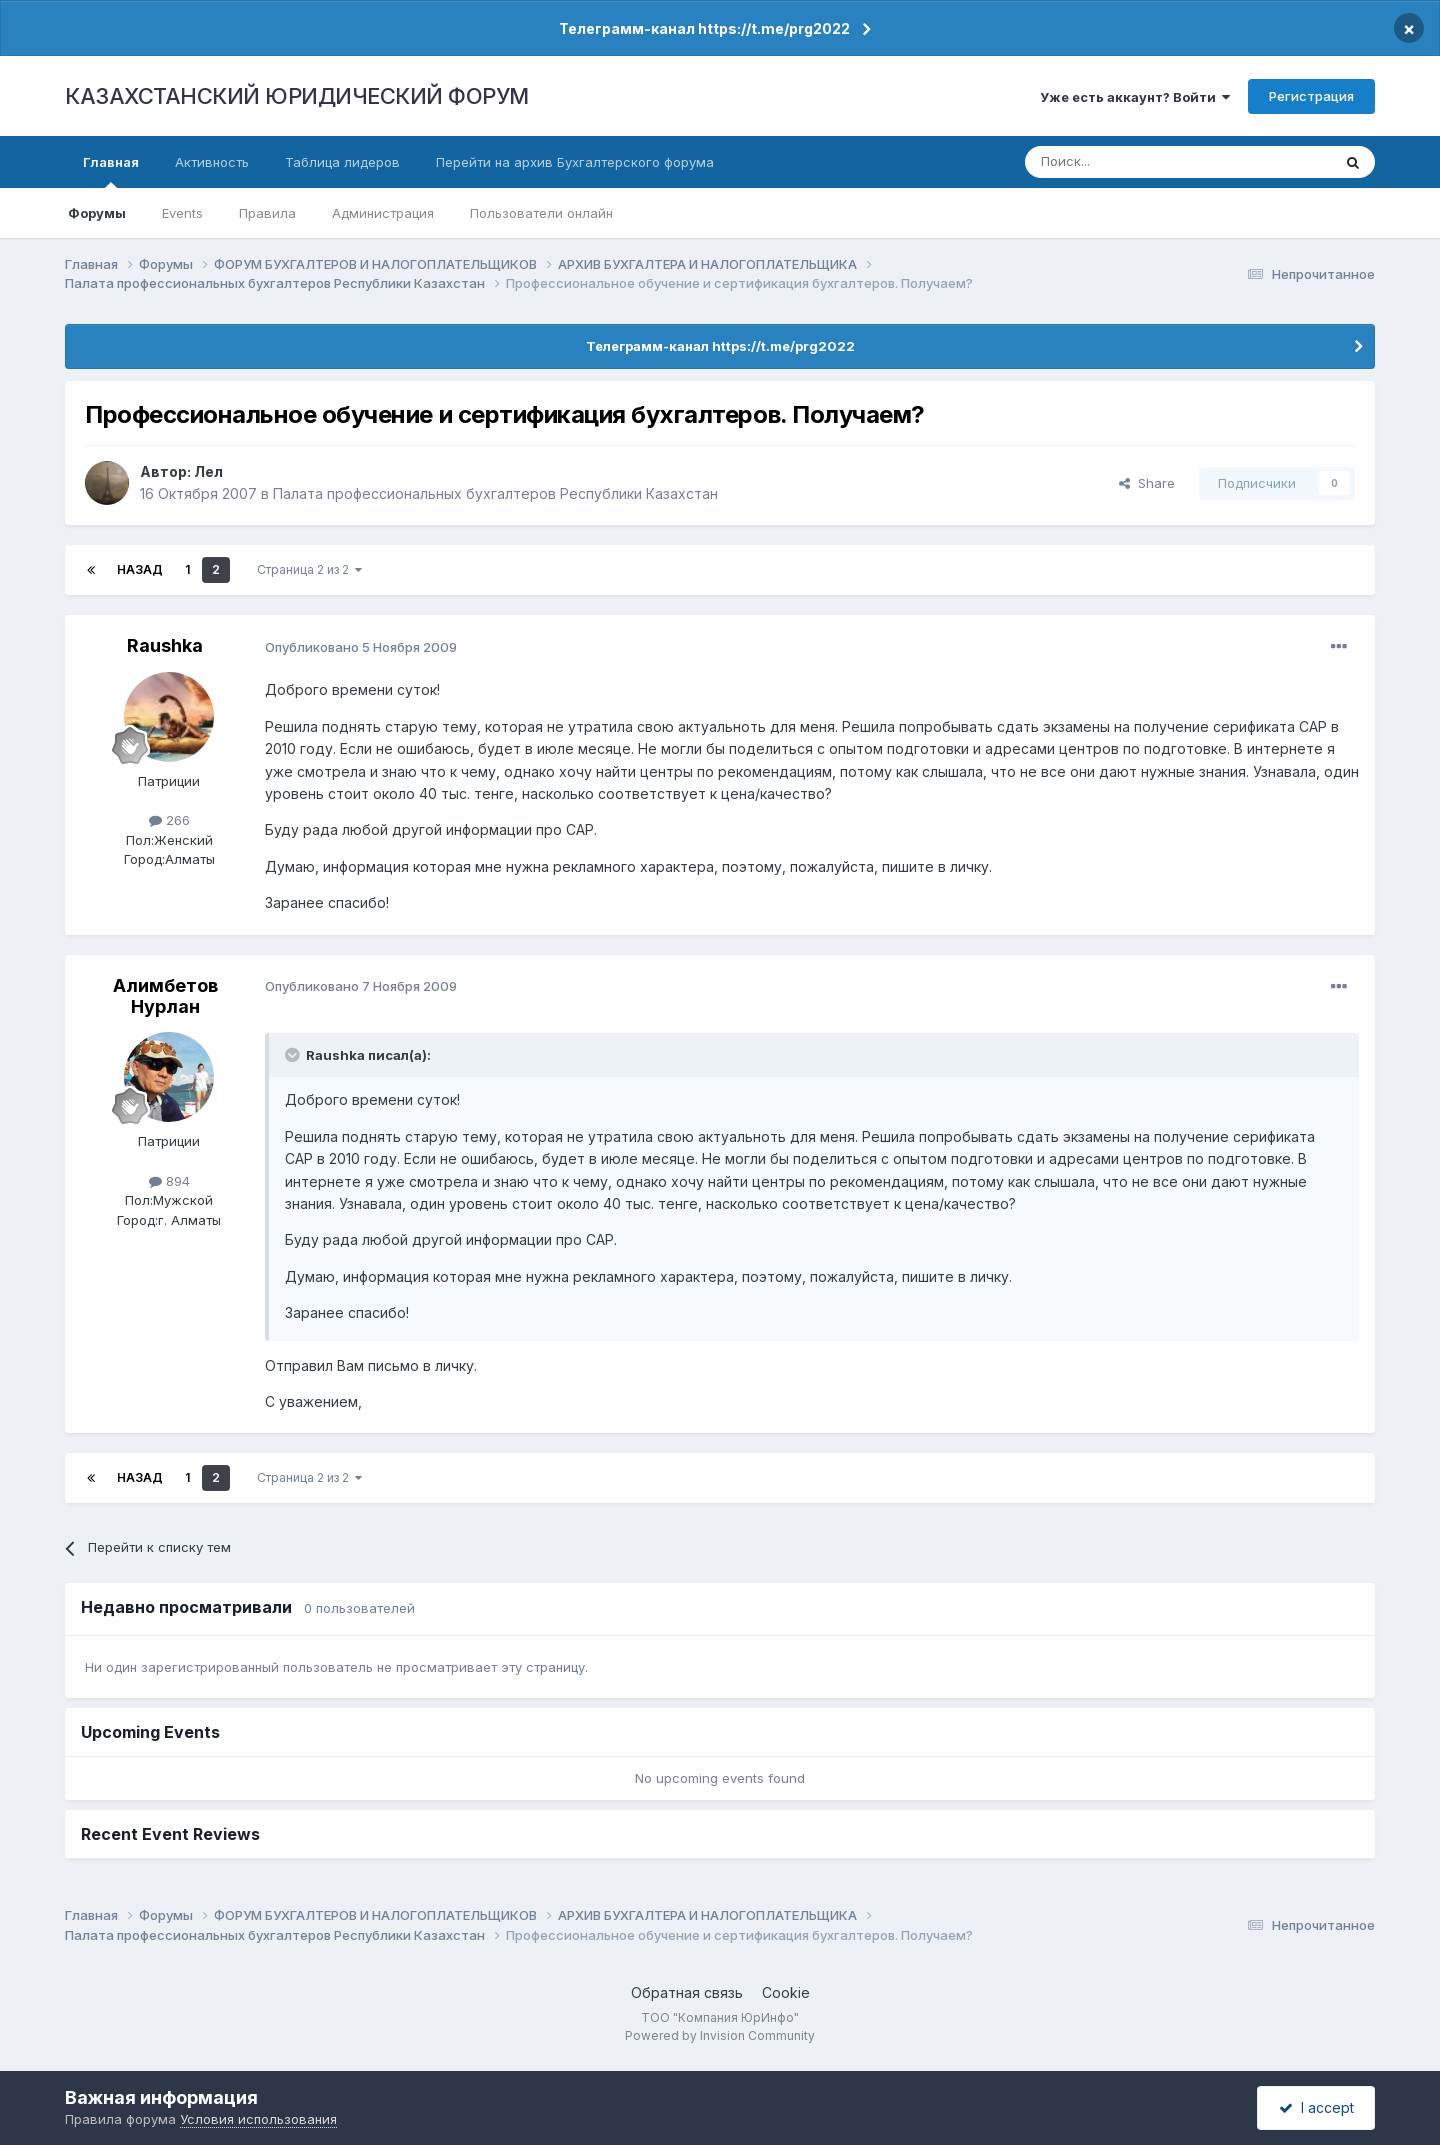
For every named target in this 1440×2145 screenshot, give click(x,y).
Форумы (97, 213)
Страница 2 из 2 (309, 569)
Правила (267, 213)
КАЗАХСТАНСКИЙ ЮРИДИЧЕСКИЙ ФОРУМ (297, 96)
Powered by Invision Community (720, 2035)
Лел (208, 471)
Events (182, 213)
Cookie (786, 1992)
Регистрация (1311, 96)
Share (1147, 483)
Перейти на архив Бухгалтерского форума (575, 162)
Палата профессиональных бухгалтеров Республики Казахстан (495, 493)
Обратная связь (687, 1992)
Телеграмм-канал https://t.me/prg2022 (704, 28)
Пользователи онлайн (541, 213)
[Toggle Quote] (294, 1055)
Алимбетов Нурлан (165, 996)
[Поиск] (1123, 162)
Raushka (165, 645)
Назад (140, 569)
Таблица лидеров (342, 162)
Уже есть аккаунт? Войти (1135, 97)
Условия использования (258, 2119)
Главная (111, 171)
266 (169, 820)
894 (169, 1181)
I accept (1316, 2107)
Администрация (383, 213)
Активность (212, 162)
